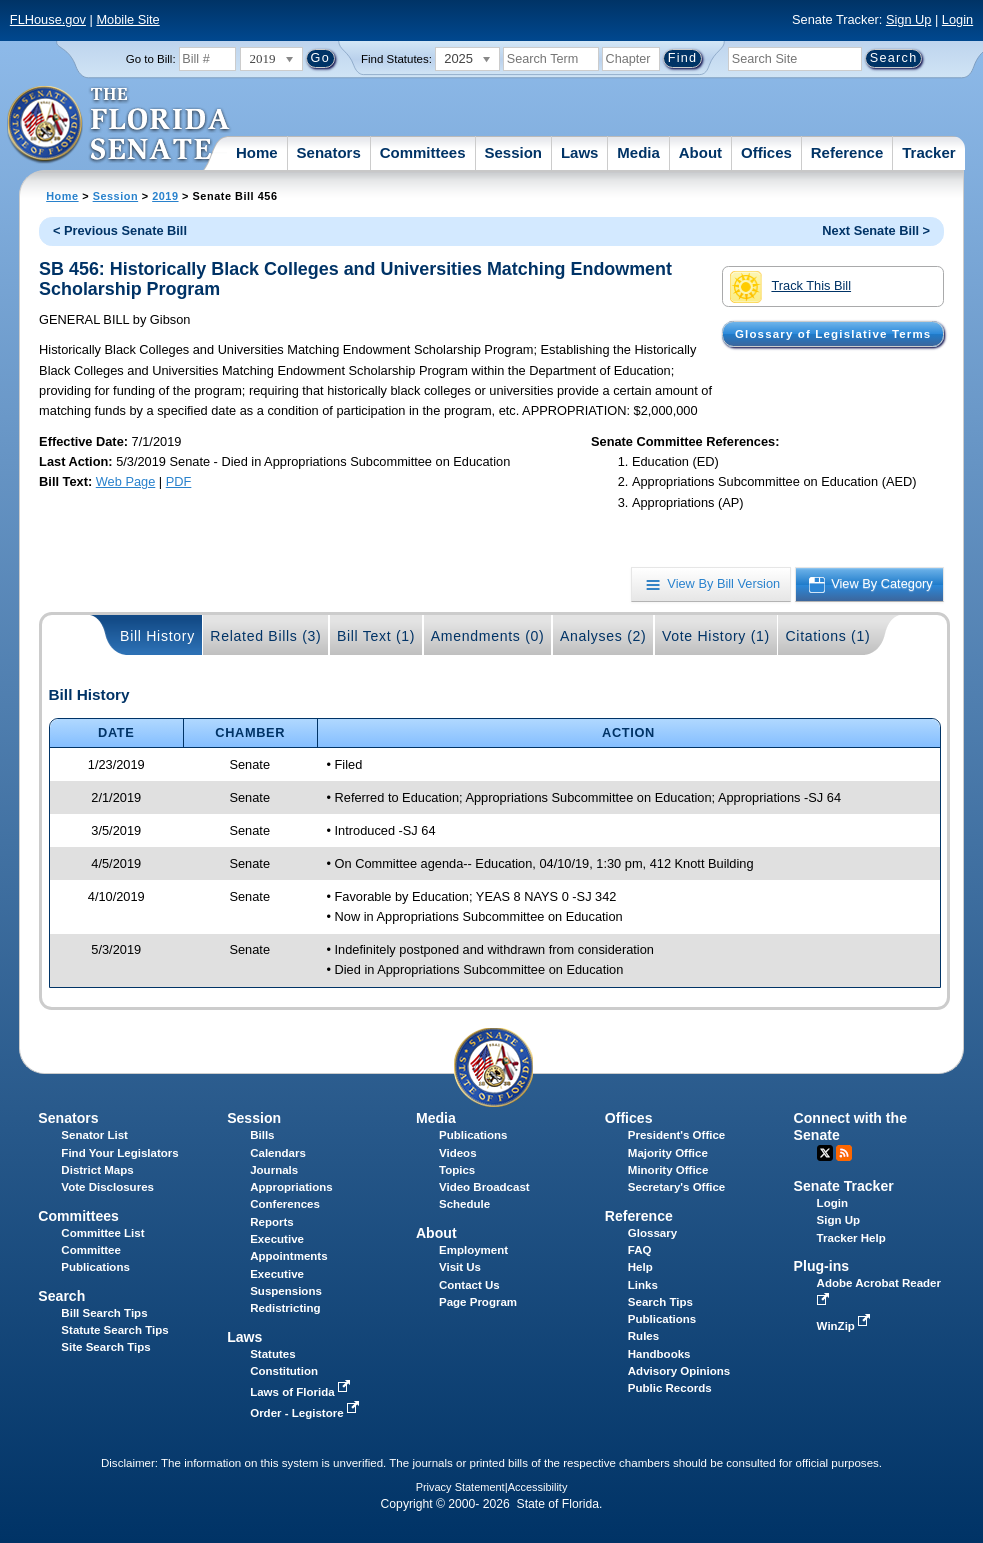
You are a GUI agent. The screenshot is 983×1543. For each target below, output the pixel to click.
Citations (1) (827, 636)
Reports (272, 1222)
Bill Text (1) (376, 636)
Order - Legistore (306, 1413)
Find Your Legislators (119, 1153)
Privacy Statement (460, 1487)
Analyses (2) (603, 636)
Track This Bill (790, 287)
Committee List (102, 1233)
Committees (423, 152)
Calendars (278, 1153)
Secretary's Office (676, 1187)
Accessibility (538, 1487)
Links (643, 1285)
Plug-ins (822, 1266)
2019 (165, 196)
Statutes (272, 1354)
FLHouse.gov (48, 19)
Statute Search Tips (114, 1330)
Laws (580, 152)
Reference (847, 152)
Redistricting (285, 1308)
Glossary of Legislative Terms (833, 334)
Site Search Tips (105, 1347)
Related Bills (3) (265, 636)
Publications (473, 1135)
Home (257, 152)
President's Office (676, 1135)
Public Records (670, 1388)
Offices (766, 152)
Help (640, 1267)
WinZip (845, 1326)
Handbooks (659, 1354)
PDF (179, 481)
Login (957, 19)
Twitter (825, 1153)
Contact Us (469, 1285)
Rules (643, 1336)
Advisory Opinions (679, 1371)
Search (61, 1296)
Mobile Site (127, 19)
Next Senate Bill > (876, 230)
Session (513, 152)
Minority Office (668, 1170)
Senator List (94, 1135)
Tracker (928, 152)
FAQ (640, 1250)
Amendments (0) (488, 636)
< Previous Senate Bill (120, 230)
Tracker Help (851, 1238)
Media (638, 152)
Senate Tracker (844, 1186)
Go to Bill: (151, 59)
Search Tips (660, 1302)
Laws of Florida (302, 1392)
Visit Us (460, 1267)
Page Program (478, 1302)
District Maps (97, 1170)
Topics (457, 1170)
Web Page (126, 481)
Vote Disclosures (107, 1187)
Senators (329, 152)
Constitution (284, 1371)
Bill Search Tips (104, 1313)
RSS (844, 1153)
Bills (262, 1135)
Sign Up (909, 19)
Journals (274, 1170)
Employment (473, 1250)
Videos (458, 1153)
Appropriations (291, 1187)
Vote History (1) (716, 636)
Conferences (285, 1204)
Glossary (652, 1233)
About (700, 152)
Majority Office (668, 1153)
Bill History (157, 636)
